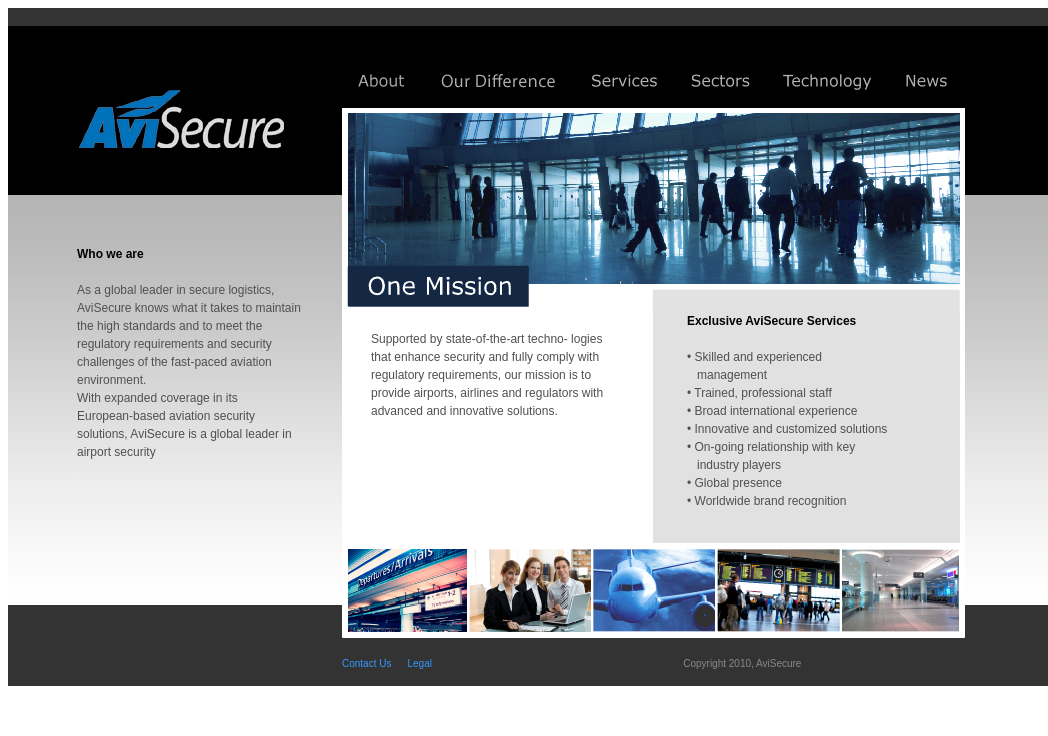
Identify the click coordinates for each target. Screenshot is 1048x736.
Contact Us (366, 663)
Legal (419, 663)
